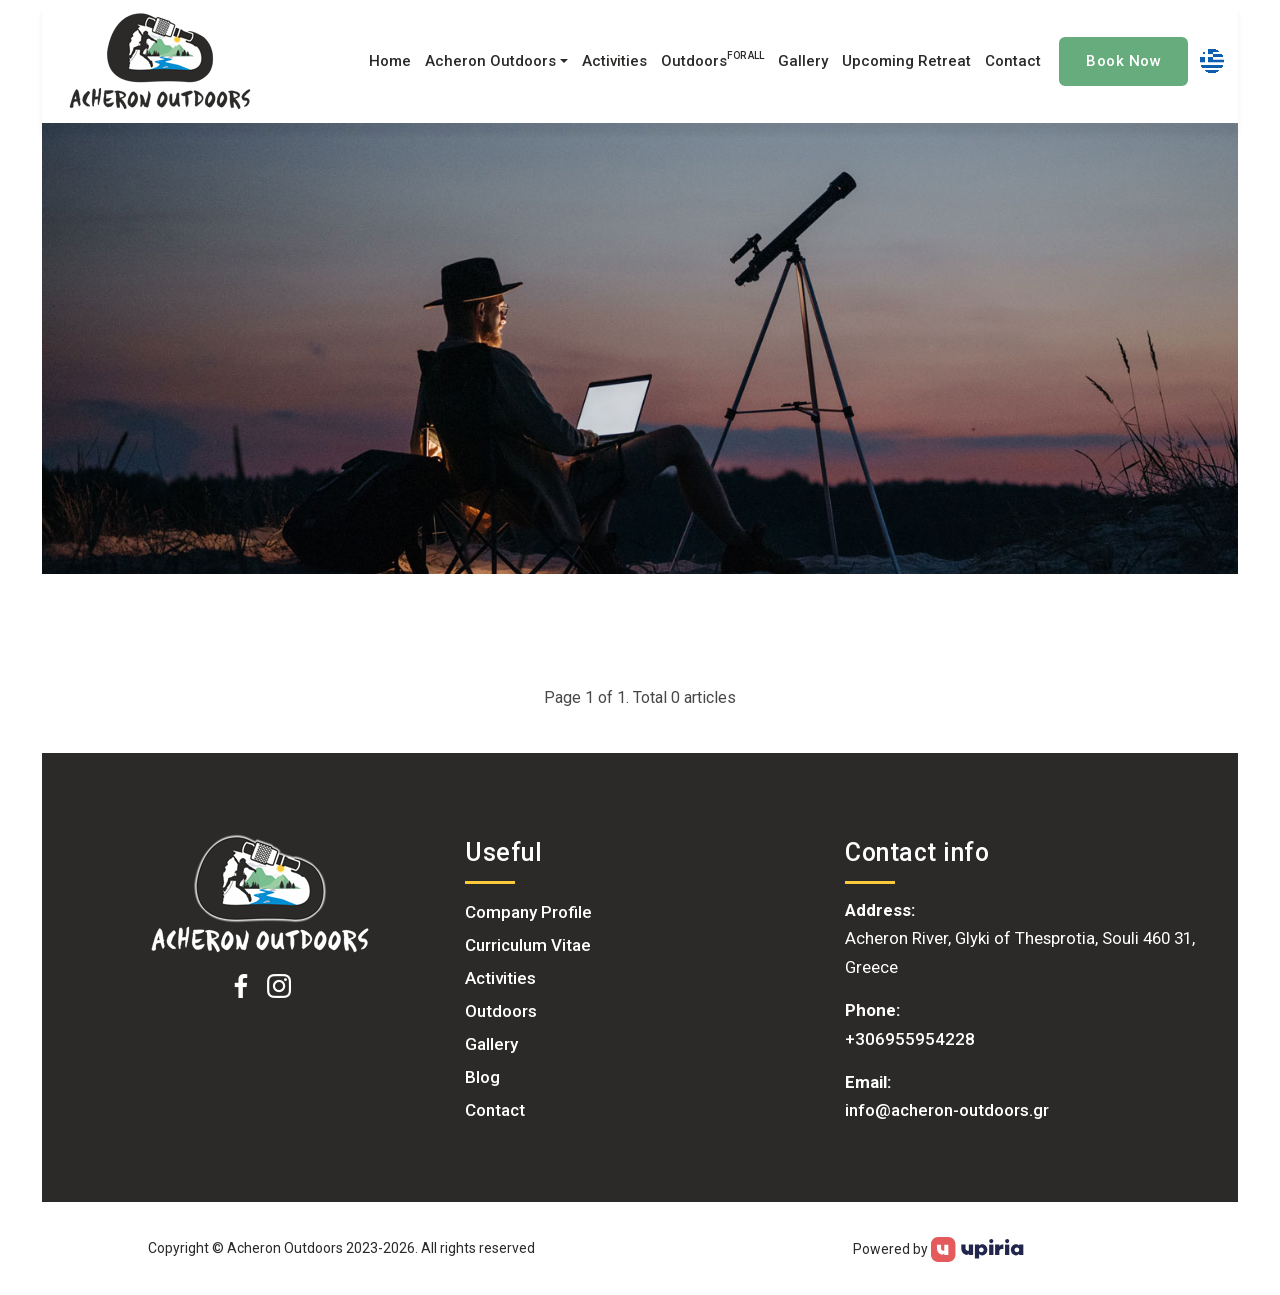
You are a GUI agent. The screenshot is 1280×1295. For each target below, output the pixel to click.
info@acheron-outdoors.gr (947, 1110)
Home (390, 61)
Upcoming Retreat (906, 61)
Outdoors (712, 60)
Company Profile (528, 912)
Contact (1013, 61)
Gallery (803, 61)
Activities (614, 61)
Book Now (1123, 61)
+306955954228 (910, 1039)
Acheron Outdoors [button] (490, 61)
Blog (482, 1077)
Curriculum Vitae (528, 945)
